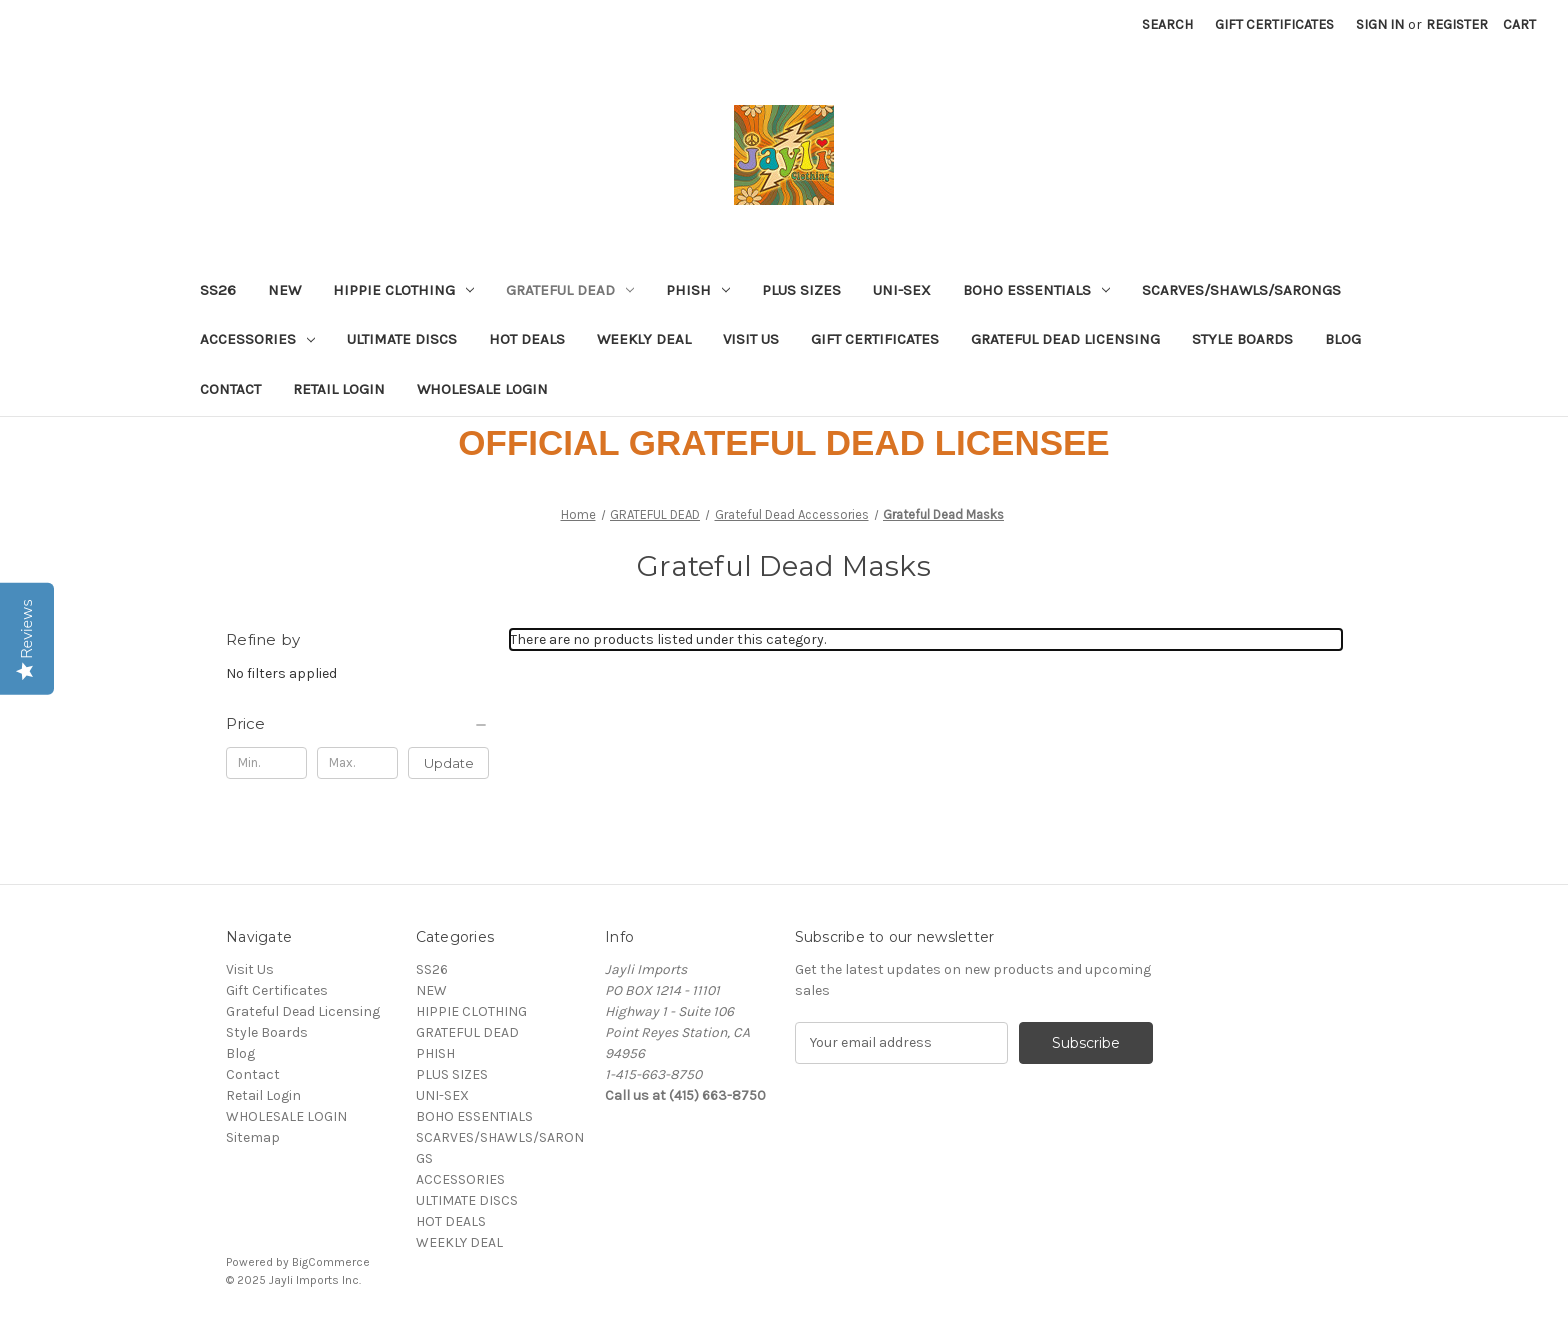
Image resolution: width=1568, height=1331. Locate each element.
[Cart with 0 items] (1519, 24)
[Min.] (266, 763)
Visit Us (751, 339)
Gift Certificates (1274, 24)
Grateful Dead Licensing (1065, 339)
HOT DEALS (527, 339)
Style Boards (1242, 339)
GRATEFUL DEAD (570, 290)
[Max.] (357, 763)
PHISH (698, 290)
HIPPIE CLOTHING (403, 290)
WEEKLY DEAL (644, 339)
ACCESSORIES (257, 339)
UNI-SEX (902, 290)
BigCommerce (331, 1262)
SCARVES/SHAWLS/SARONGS (1241, 290)
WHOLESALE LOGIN (482, 389)
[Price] (357, 724)
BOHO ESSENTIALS (1036, 290)
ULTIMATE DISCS (402, 339)
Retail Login (339, 389)
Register (1457, 24)
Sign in (1380, 24)
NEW (284, 290)
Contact (230, 389)
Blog (1343, 339)
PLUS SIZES (801, 290)
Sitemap (253, 1137)
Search (1167, 24)
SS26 (218, 290)
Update (449, 763)
